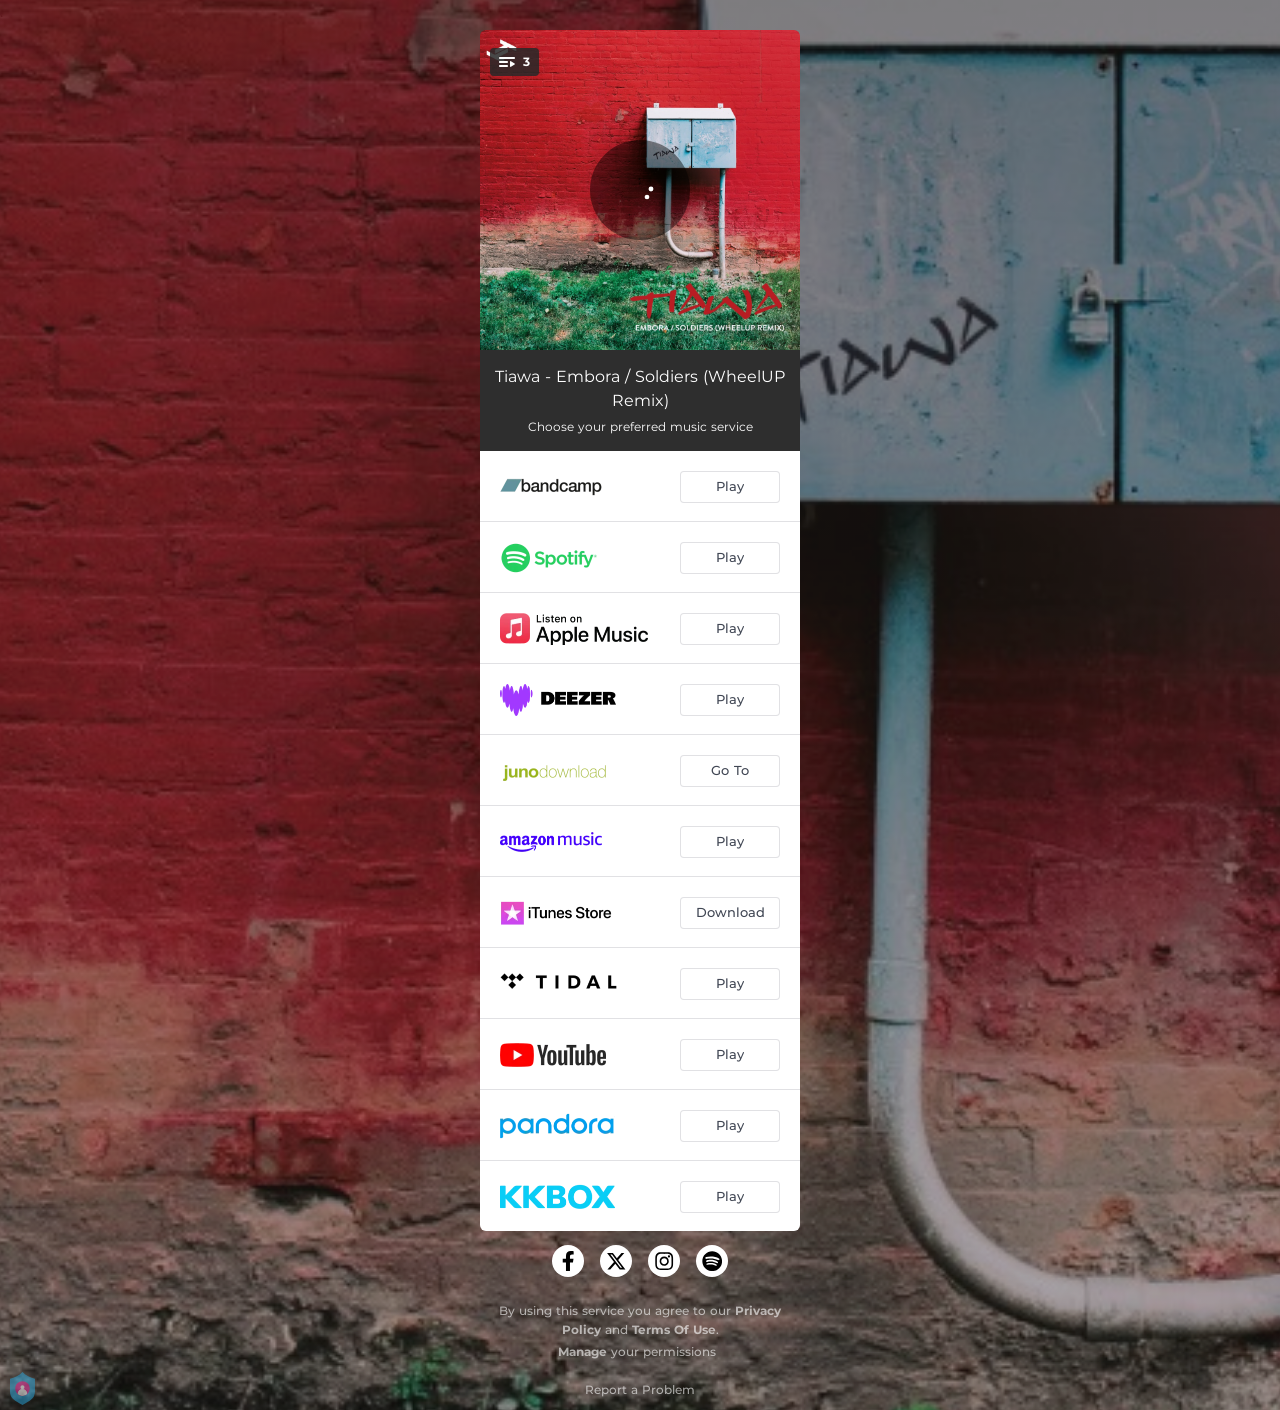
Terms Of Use (674, 1329)
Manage (582, 1351)
